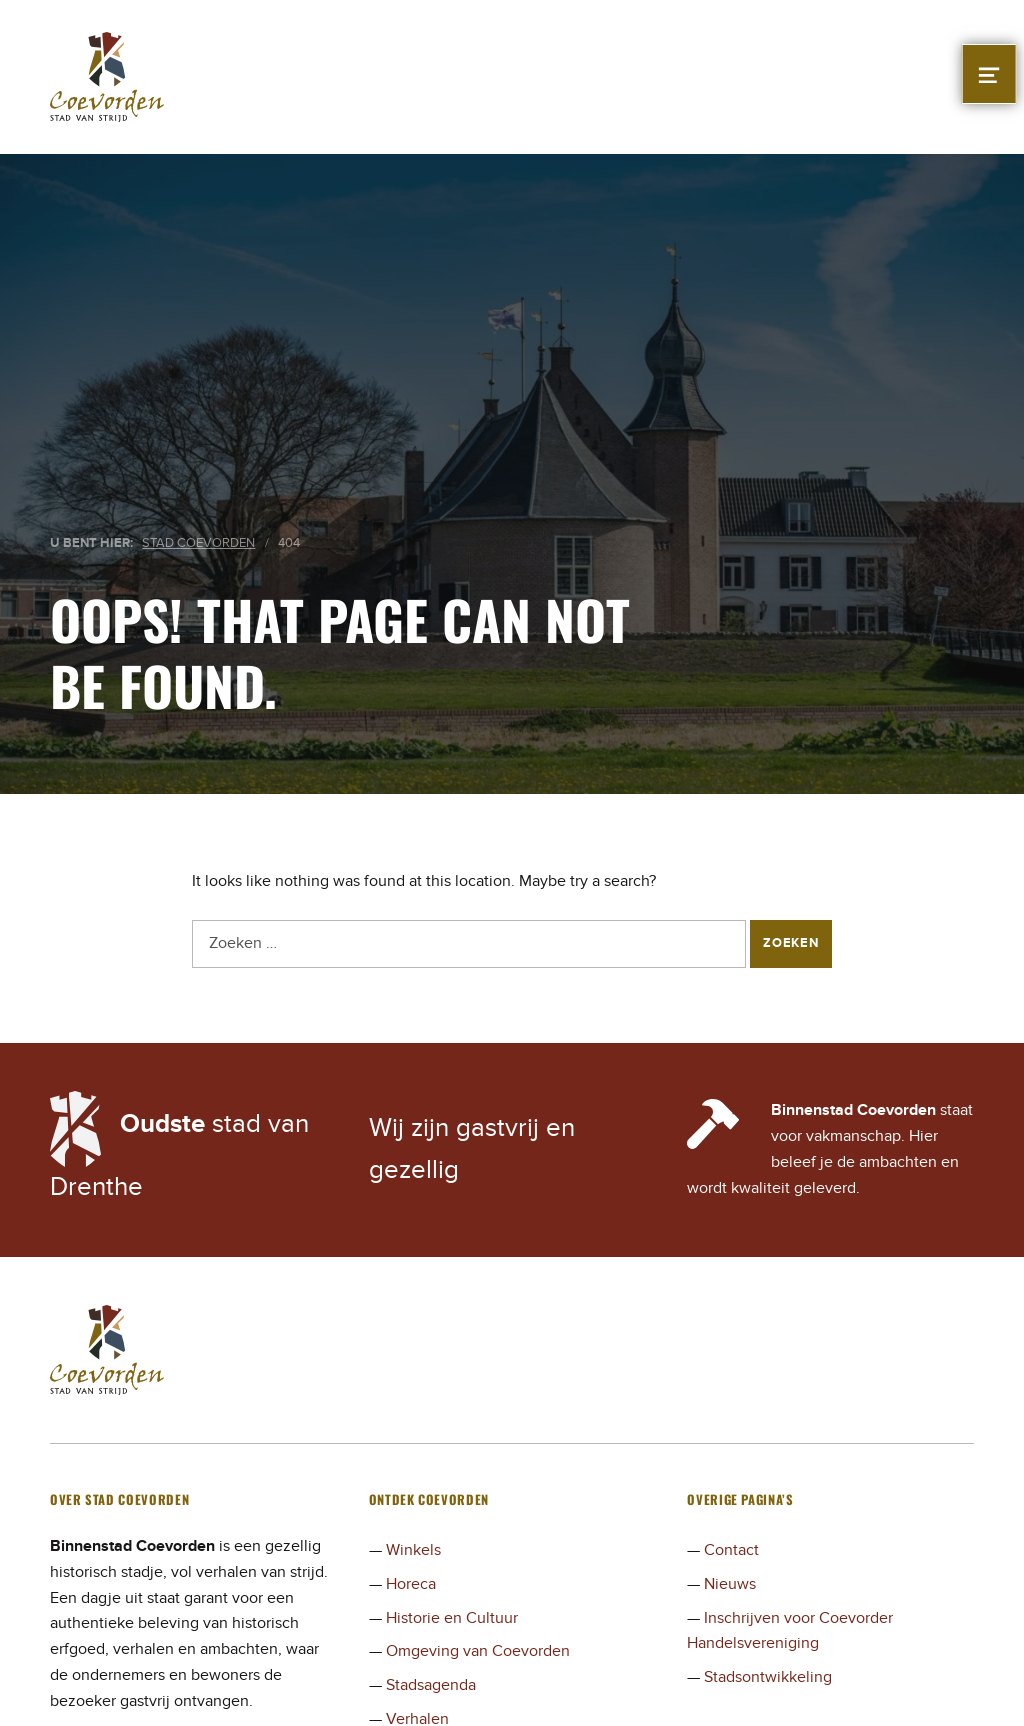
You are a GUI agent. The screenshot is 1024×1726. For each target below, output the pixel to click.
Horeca (411, 1584)
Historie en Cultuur (452, 1618)
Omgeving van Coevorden (478, 1651)
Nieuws (730, 1584)
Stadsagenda (431, 1685)
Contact (731, 1550)
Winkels (413, 1550)
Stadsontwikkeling (768, 1677)
